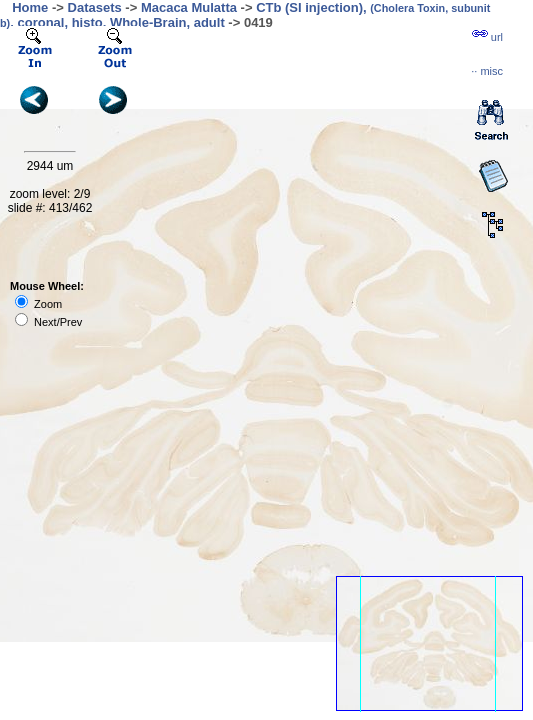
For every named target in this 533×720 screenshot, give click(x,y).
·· (487, 71)
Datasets (95, 7)
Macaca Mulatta (189, 7)
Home (30, 7)
